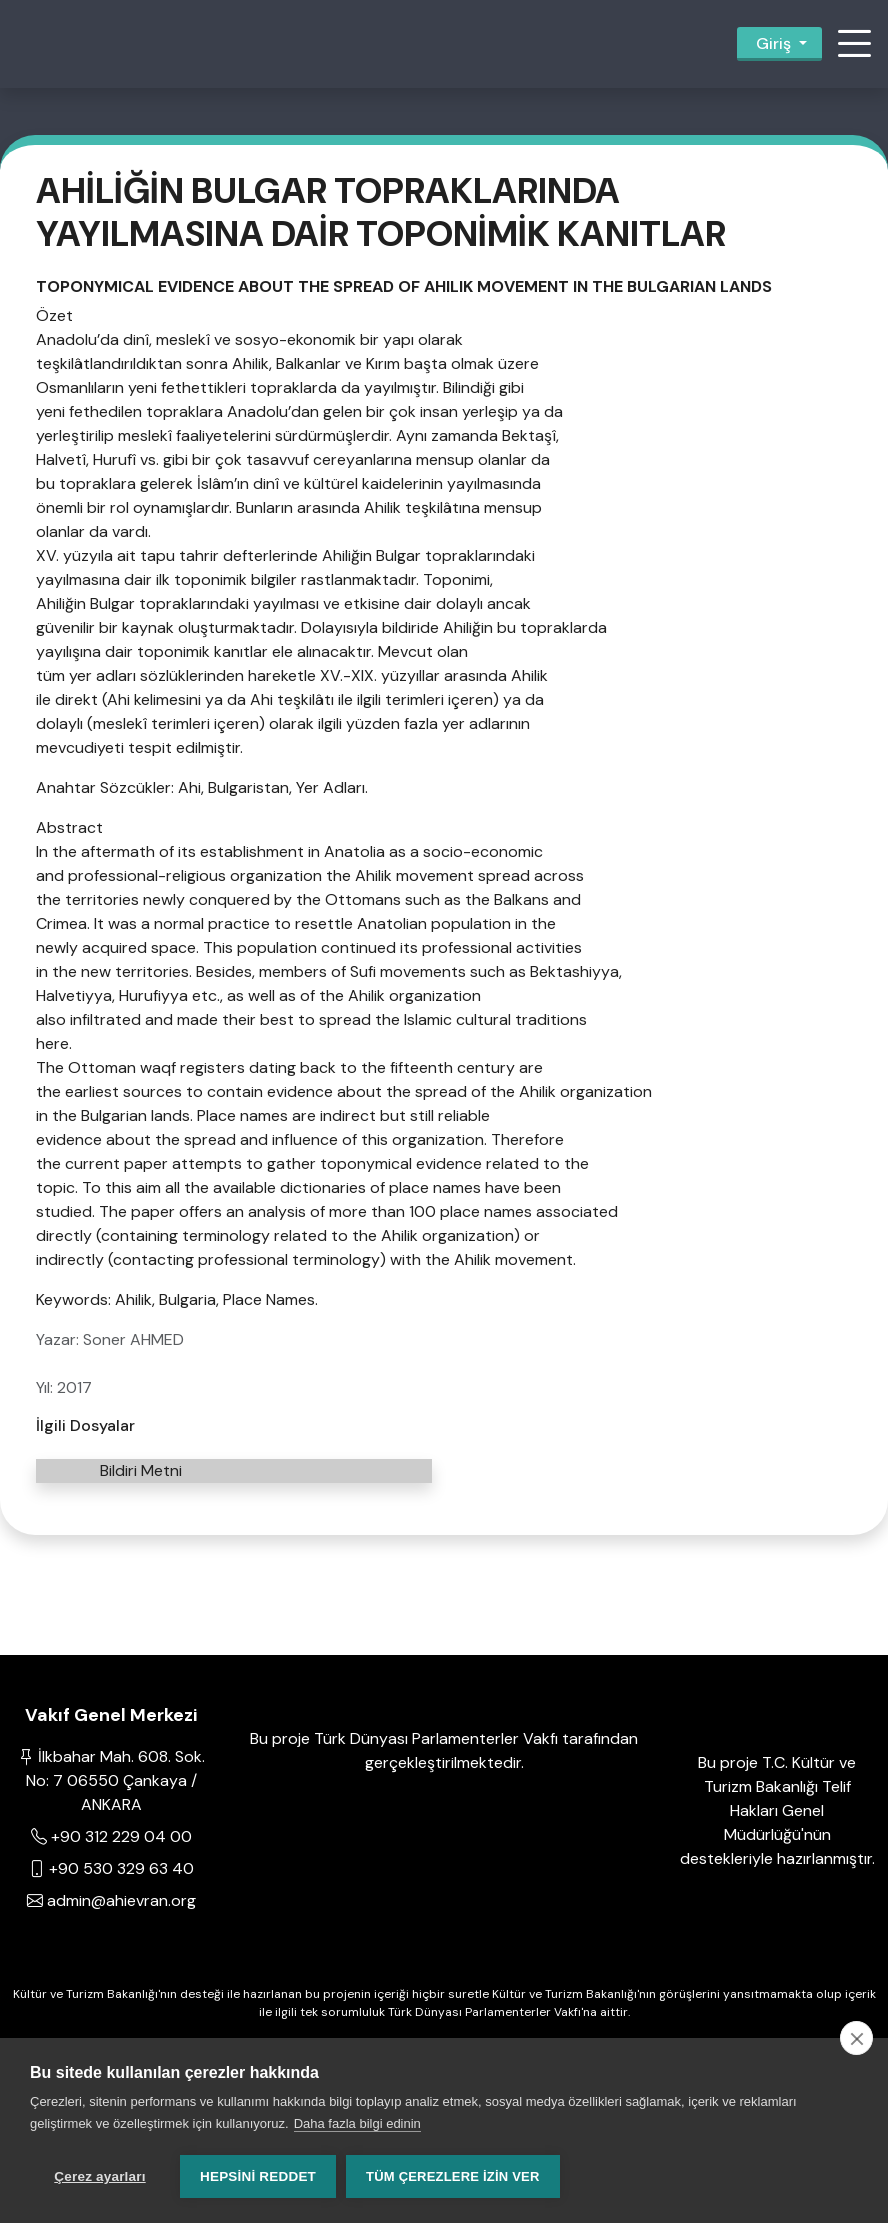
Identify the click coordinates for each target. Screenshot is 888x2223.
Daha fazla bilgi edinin (357, 2123)
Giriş (773, 43)
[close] (856, 2038)
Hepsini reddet (258, 2176)
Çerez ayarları (99, 2176)
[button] (854, 44)
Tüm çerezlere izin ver (452, 2176)
